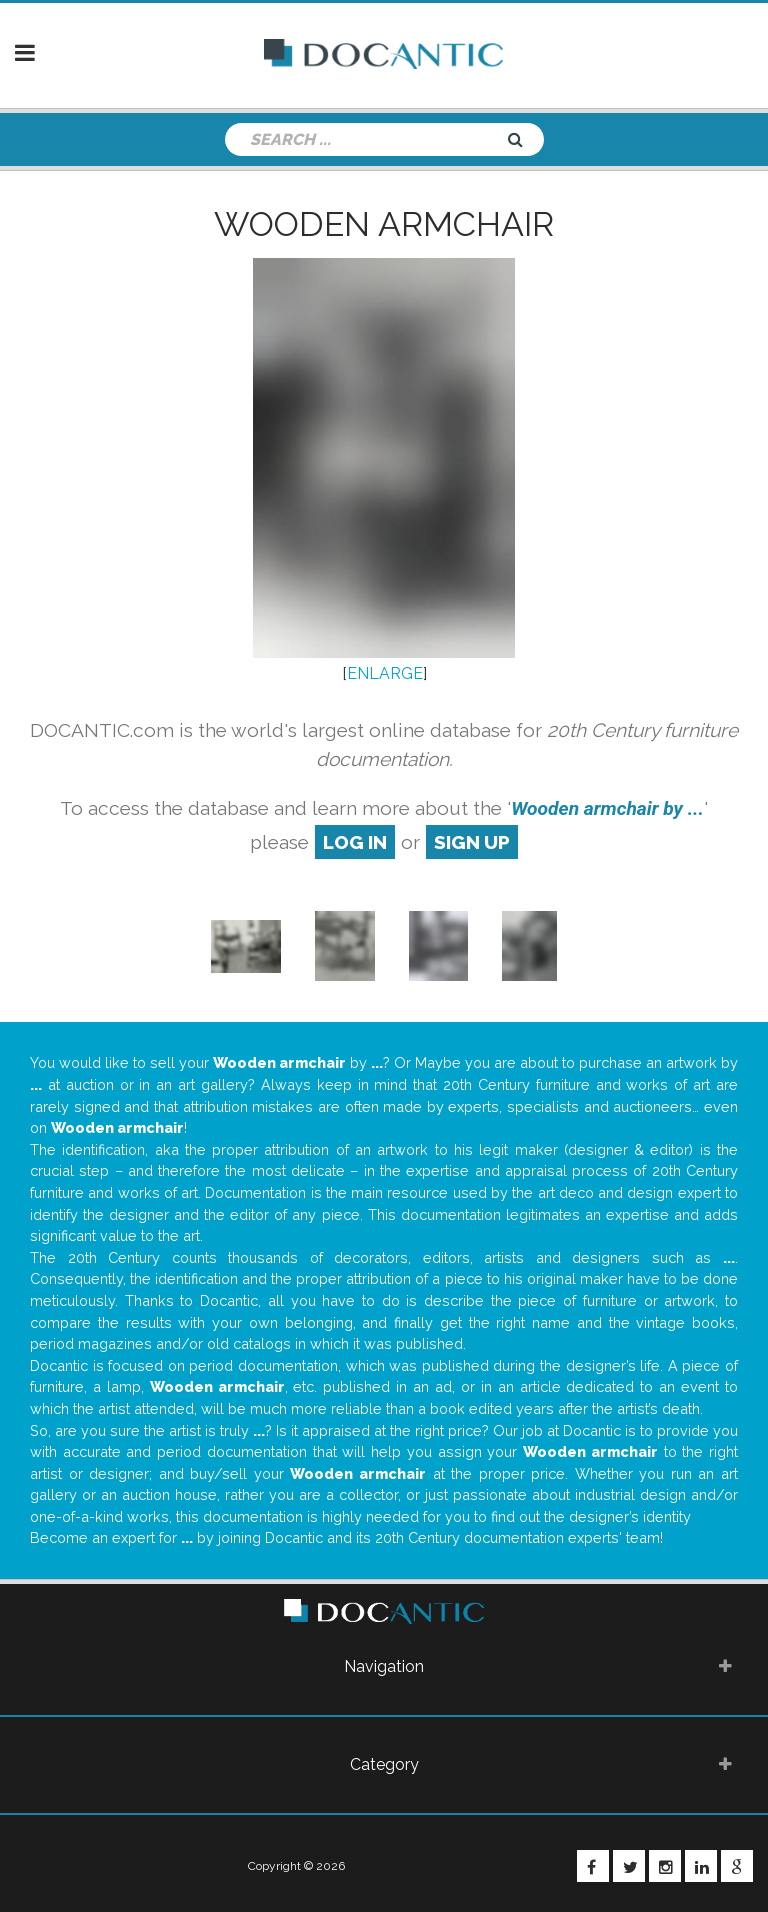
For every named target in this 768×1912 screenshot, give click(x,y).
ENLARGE (385, 673)
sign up (472, 842)
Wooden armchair (384, 224)
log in (355, 842)
